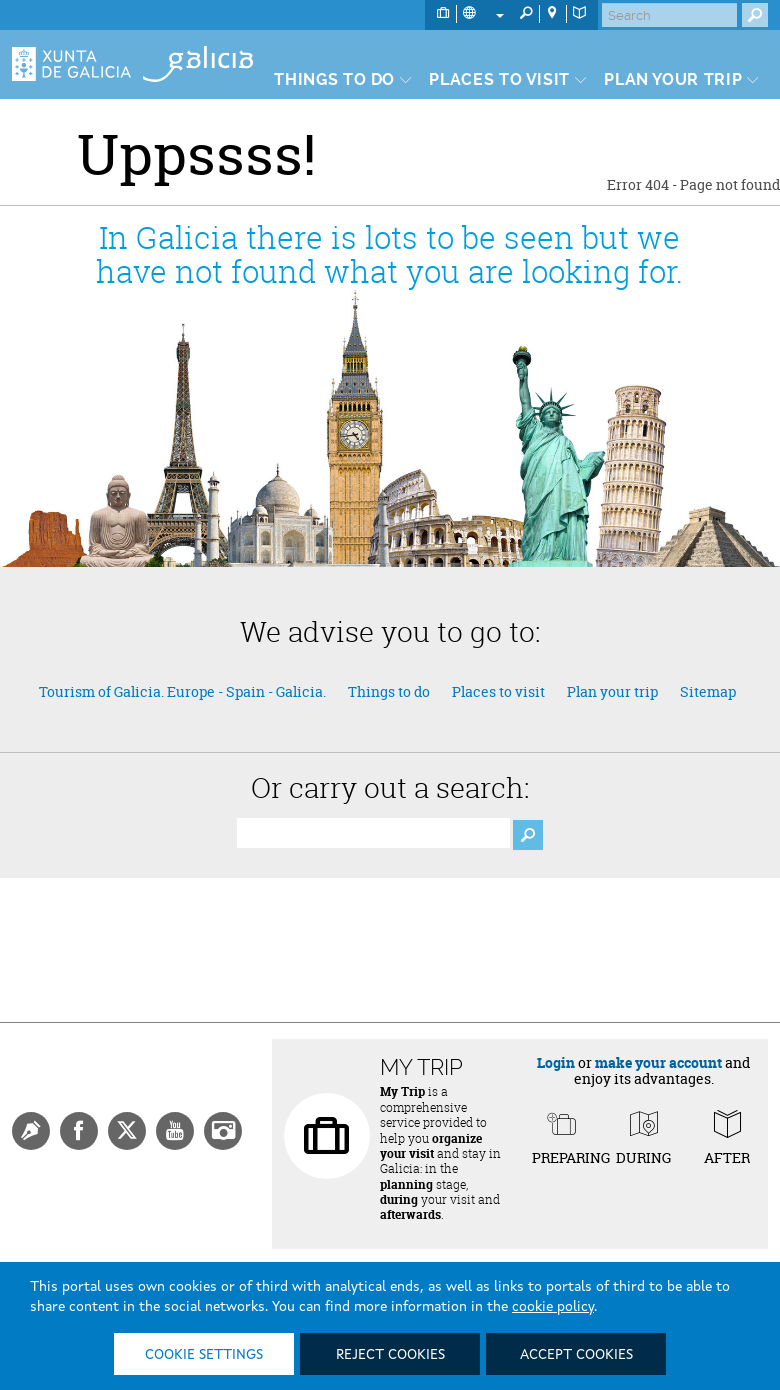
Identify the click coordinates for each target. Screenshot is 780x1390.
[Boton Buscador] (528, 835)
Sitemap (708, 691)
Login (556, 1062)
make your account (658, 1062)
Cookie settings (204, 1355)
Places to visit (498, 691)
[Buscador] (373, 833)
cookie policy (553, 1307)
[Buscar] (669, 15)
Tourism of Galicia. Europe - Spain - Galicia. (182, 691)
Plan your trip (612, 691)
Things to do (389, 691)
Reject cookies (390, 1355)
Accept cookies (576, 1355)
